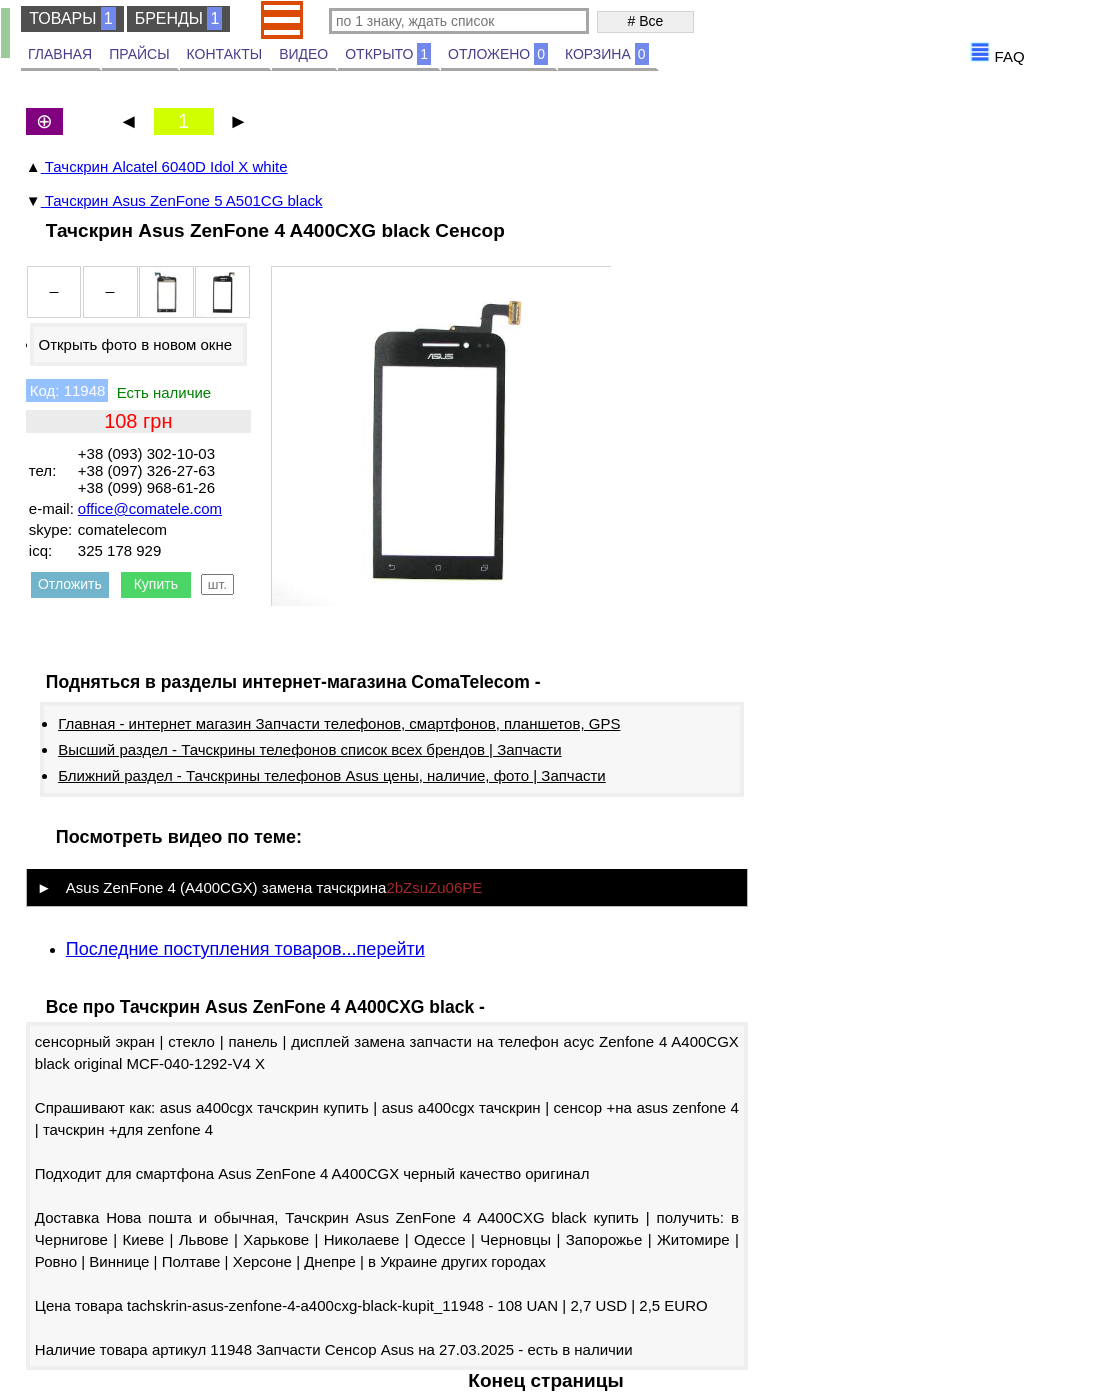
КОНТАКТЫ (225, 54)
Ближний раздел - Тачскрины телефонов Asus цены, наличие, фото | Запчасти (332, 775)
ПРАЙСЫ (139, 54)
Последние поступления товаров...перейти (245, 949)
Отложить (70, 584)
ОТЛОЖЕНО (498, 54)
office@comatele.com (150, 508)
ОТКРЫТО (388, 54)
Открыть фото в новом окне (135, 344)
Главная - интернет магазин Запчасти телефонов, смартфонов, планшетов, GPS (339, 723)
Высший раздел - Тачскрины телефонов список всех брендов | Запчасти (309, 749)
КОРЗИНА (607, 54)
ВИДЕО (303, 54)
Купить (156, 584)
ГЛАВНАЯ (60, 54)
